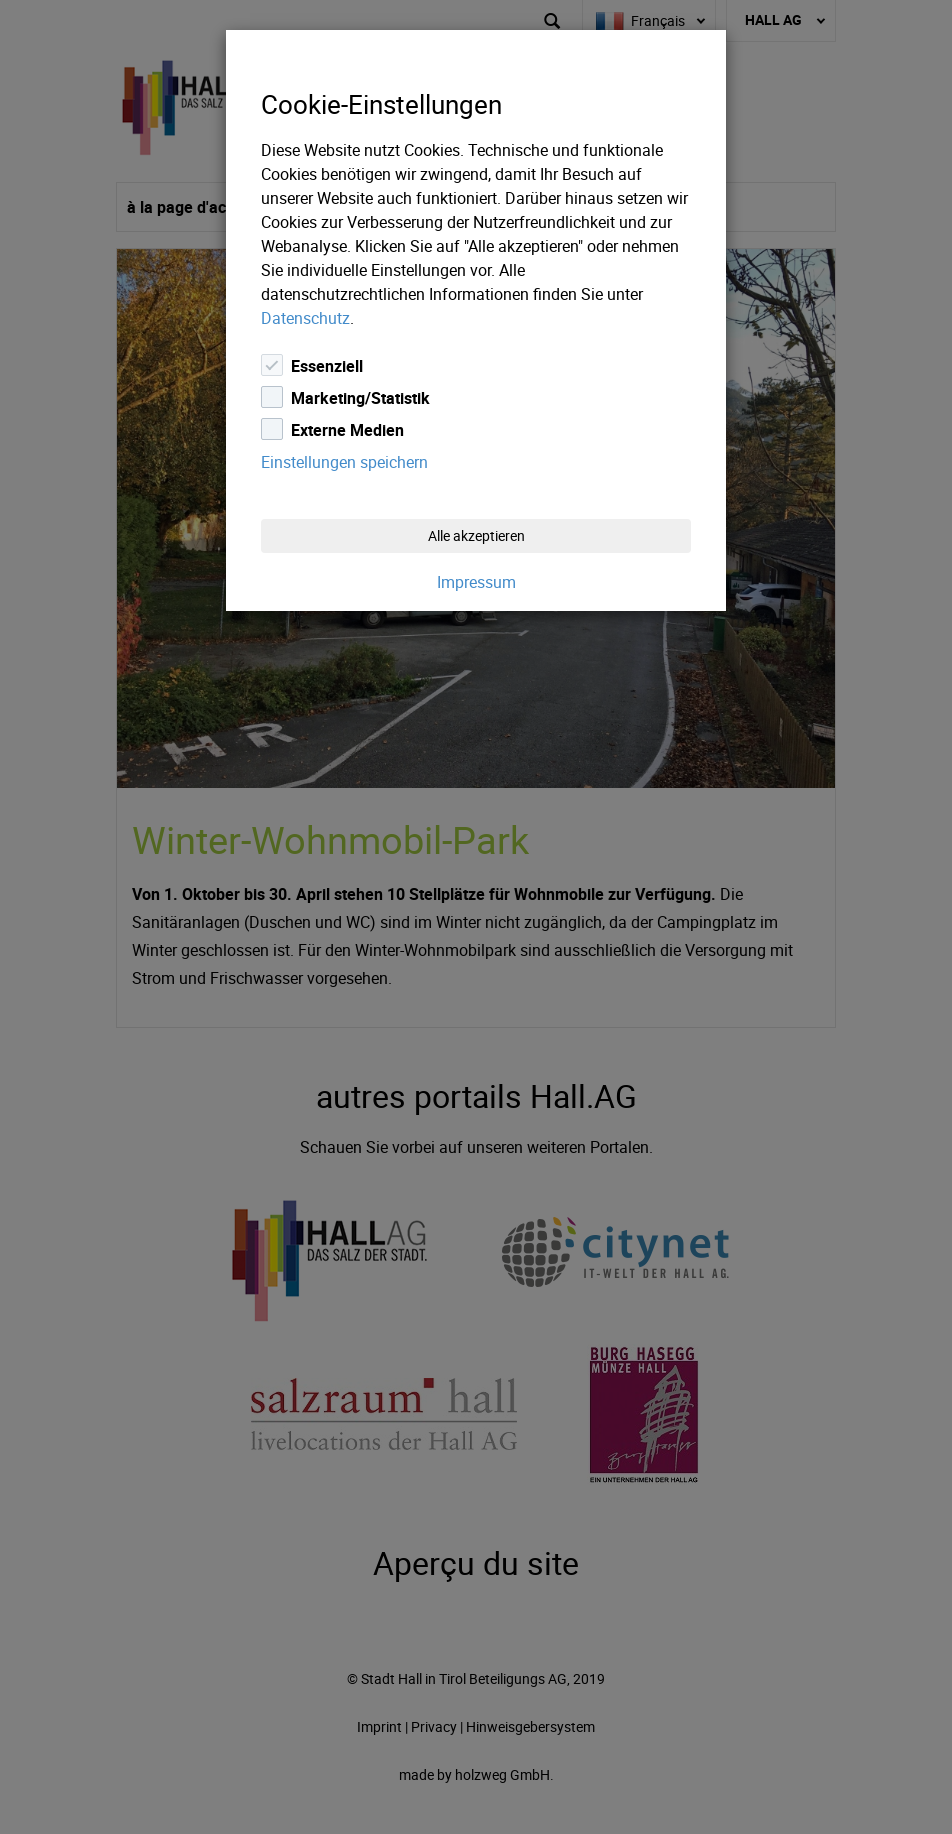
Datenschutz (305, 318)
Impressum (476, 582)
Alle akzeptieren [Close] (476, 535)
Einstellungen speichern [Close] (344, 462)
